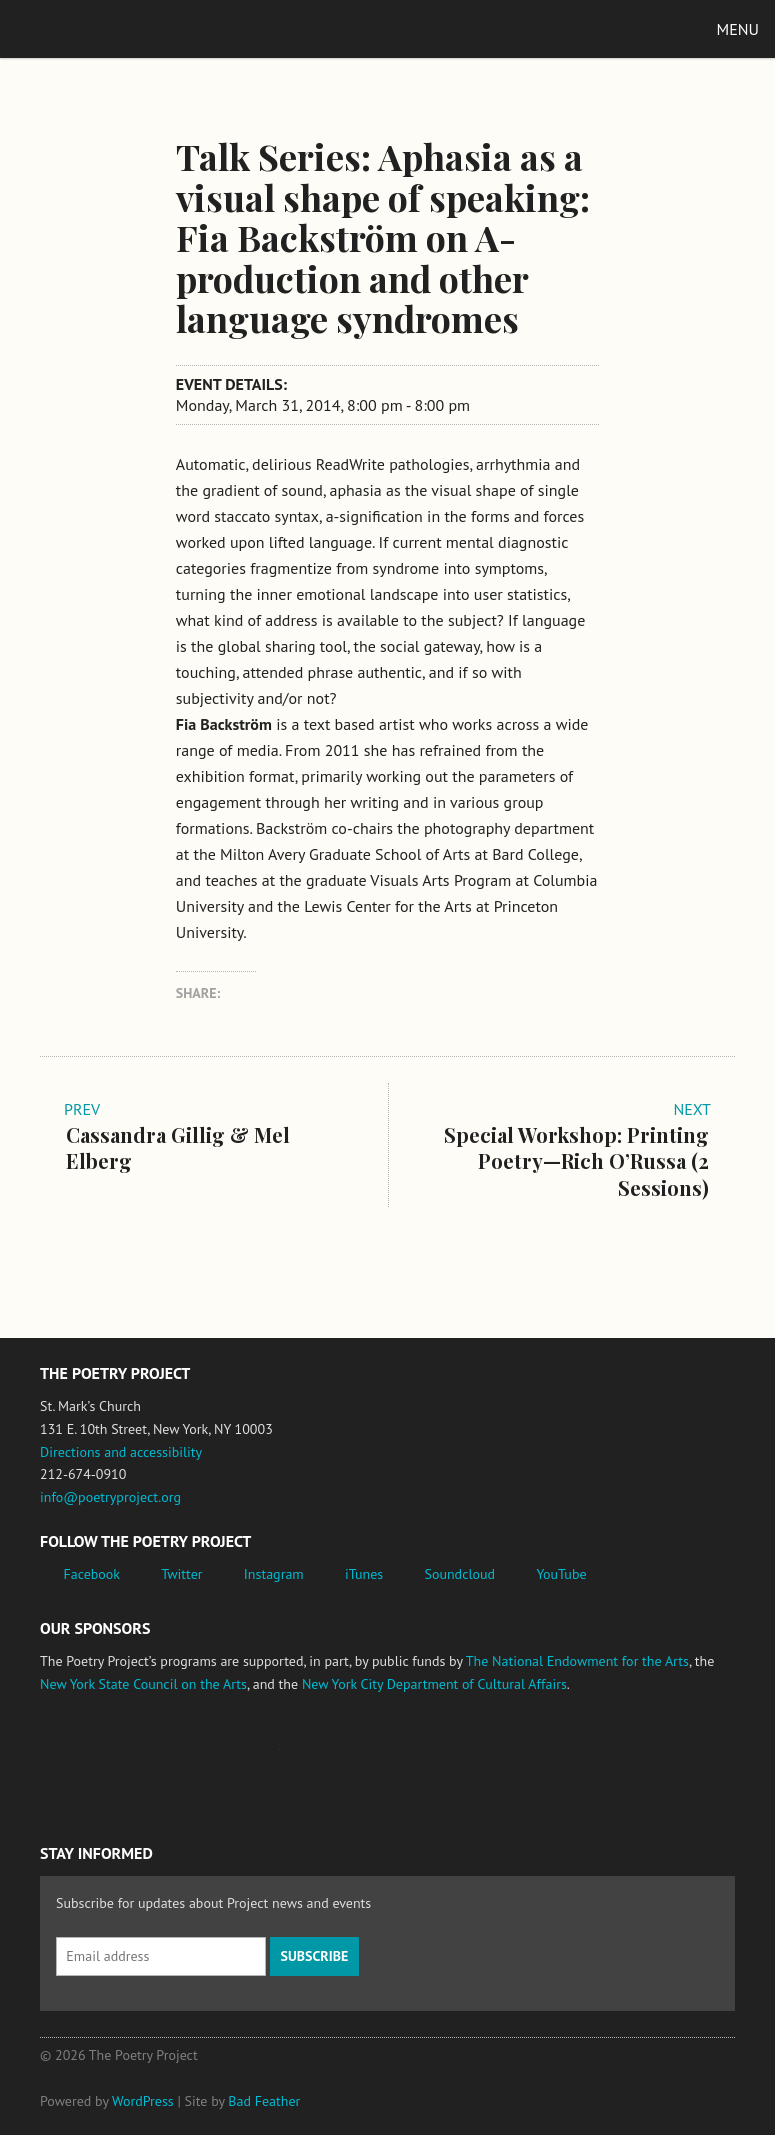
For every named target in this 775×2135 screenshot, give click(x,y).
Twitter (181, 1574)
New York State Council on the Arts (143, 1684)
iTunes (364, 1574)
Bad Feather (264, 2101)
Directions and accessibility (121, 1452)
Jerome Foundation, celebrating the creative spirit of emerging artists (225, 1759)
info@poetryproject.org (110, 1497)
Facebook (92, 1574)
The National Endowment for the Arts (577, 1661)
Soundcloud (459, 1574)
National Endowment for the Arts (95, 1759)
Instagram (274, 1574)
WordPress (143, 2101)
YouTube (561, 1574)
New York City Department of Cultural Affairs (434, 1684)
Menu (738, 29)
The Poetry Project (109, 28)
